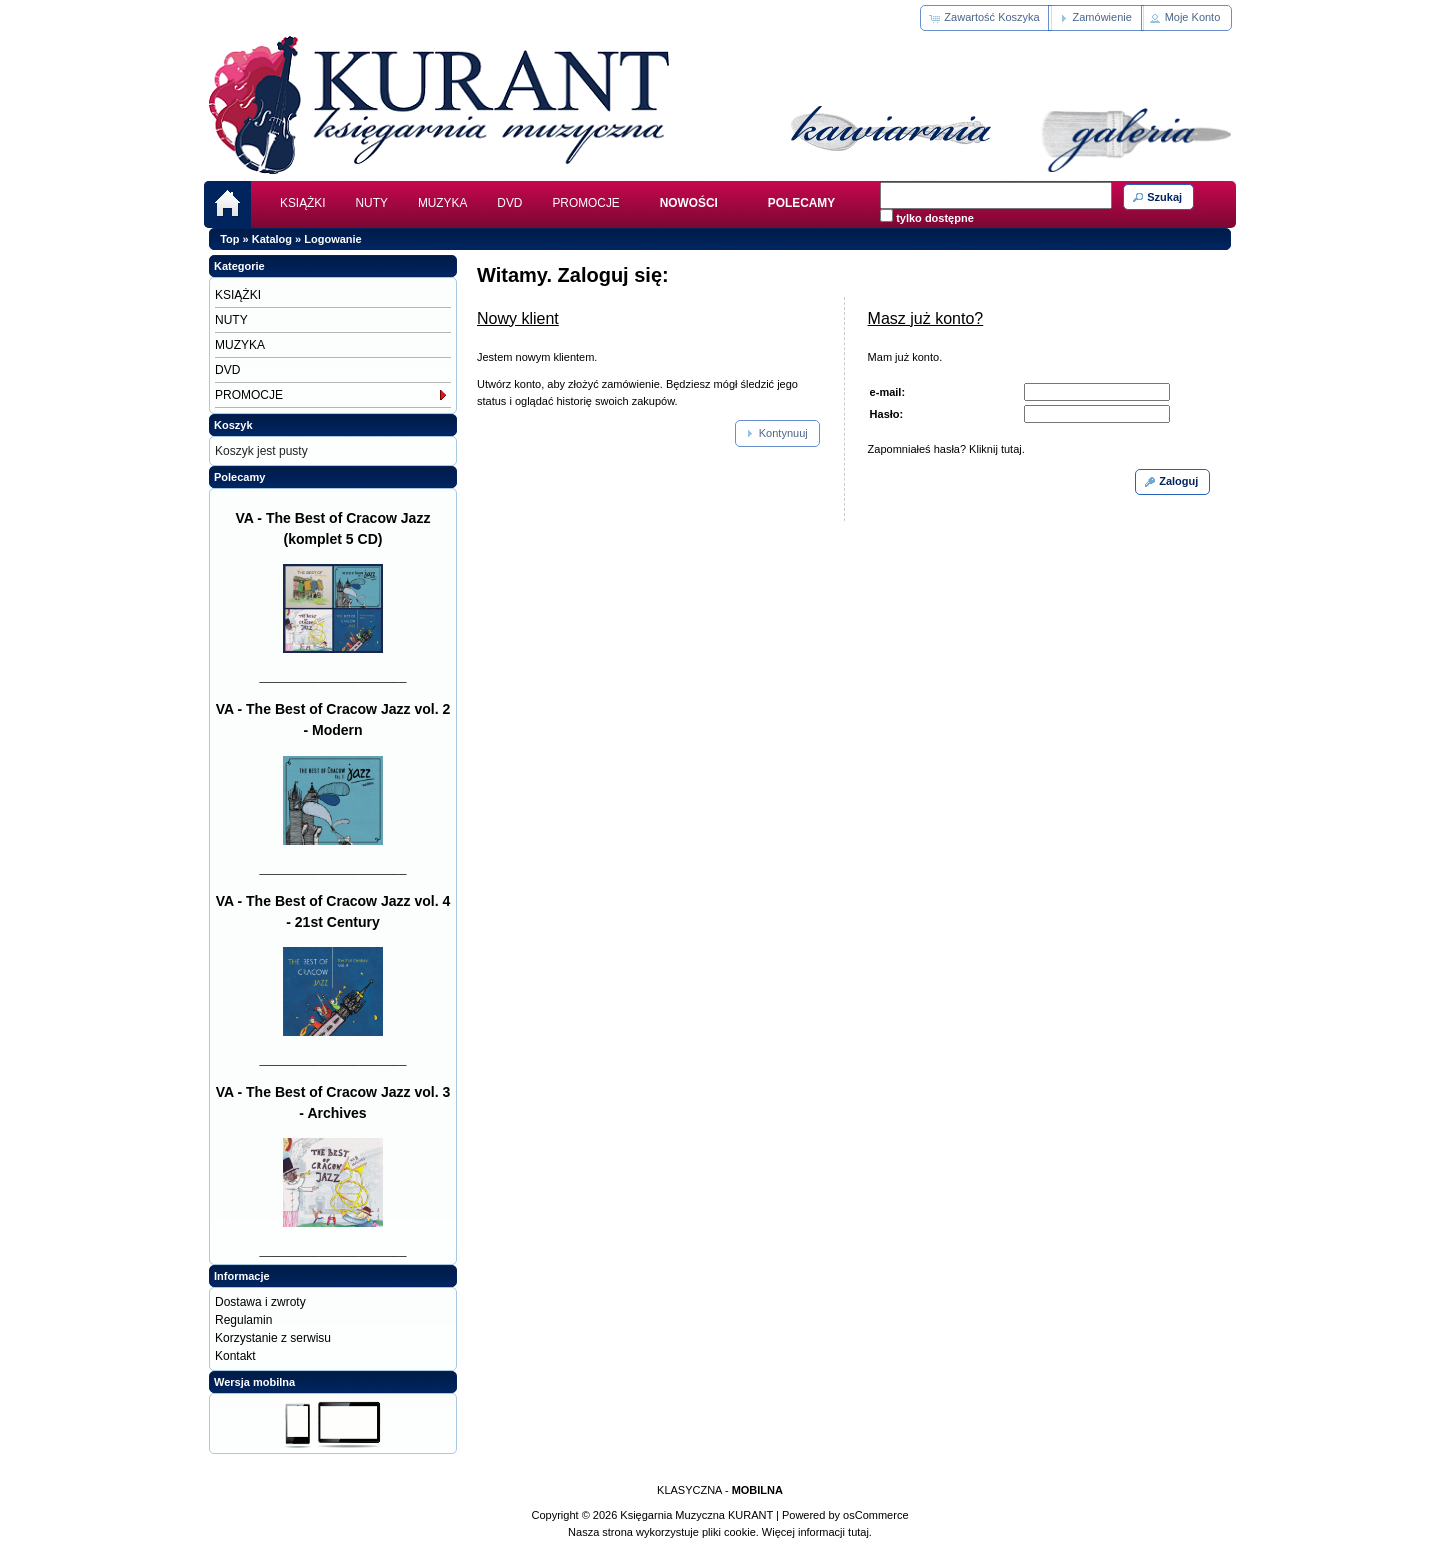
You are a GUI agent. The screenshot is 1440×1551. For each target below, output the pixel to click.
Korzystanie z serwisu (273, 1338)
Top (229, 239)
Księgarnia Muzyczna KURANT (696, 1515)
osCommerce (875, 1515)
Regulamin (243, 1320)
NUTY (372, 203)
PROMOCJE (585, 203)
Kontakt (235, 1356)
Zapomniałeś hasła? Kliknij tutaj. (946, 449)
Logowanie (332, 239)
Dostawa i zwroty (260, 1302)
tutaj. (858, 1532)
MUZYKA (442, 203)
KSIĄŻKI (303, 203)
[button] (985, 18)
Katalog (272, 239)
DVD (509, 203)
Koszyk (233, 425)
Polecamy (239, 477)
